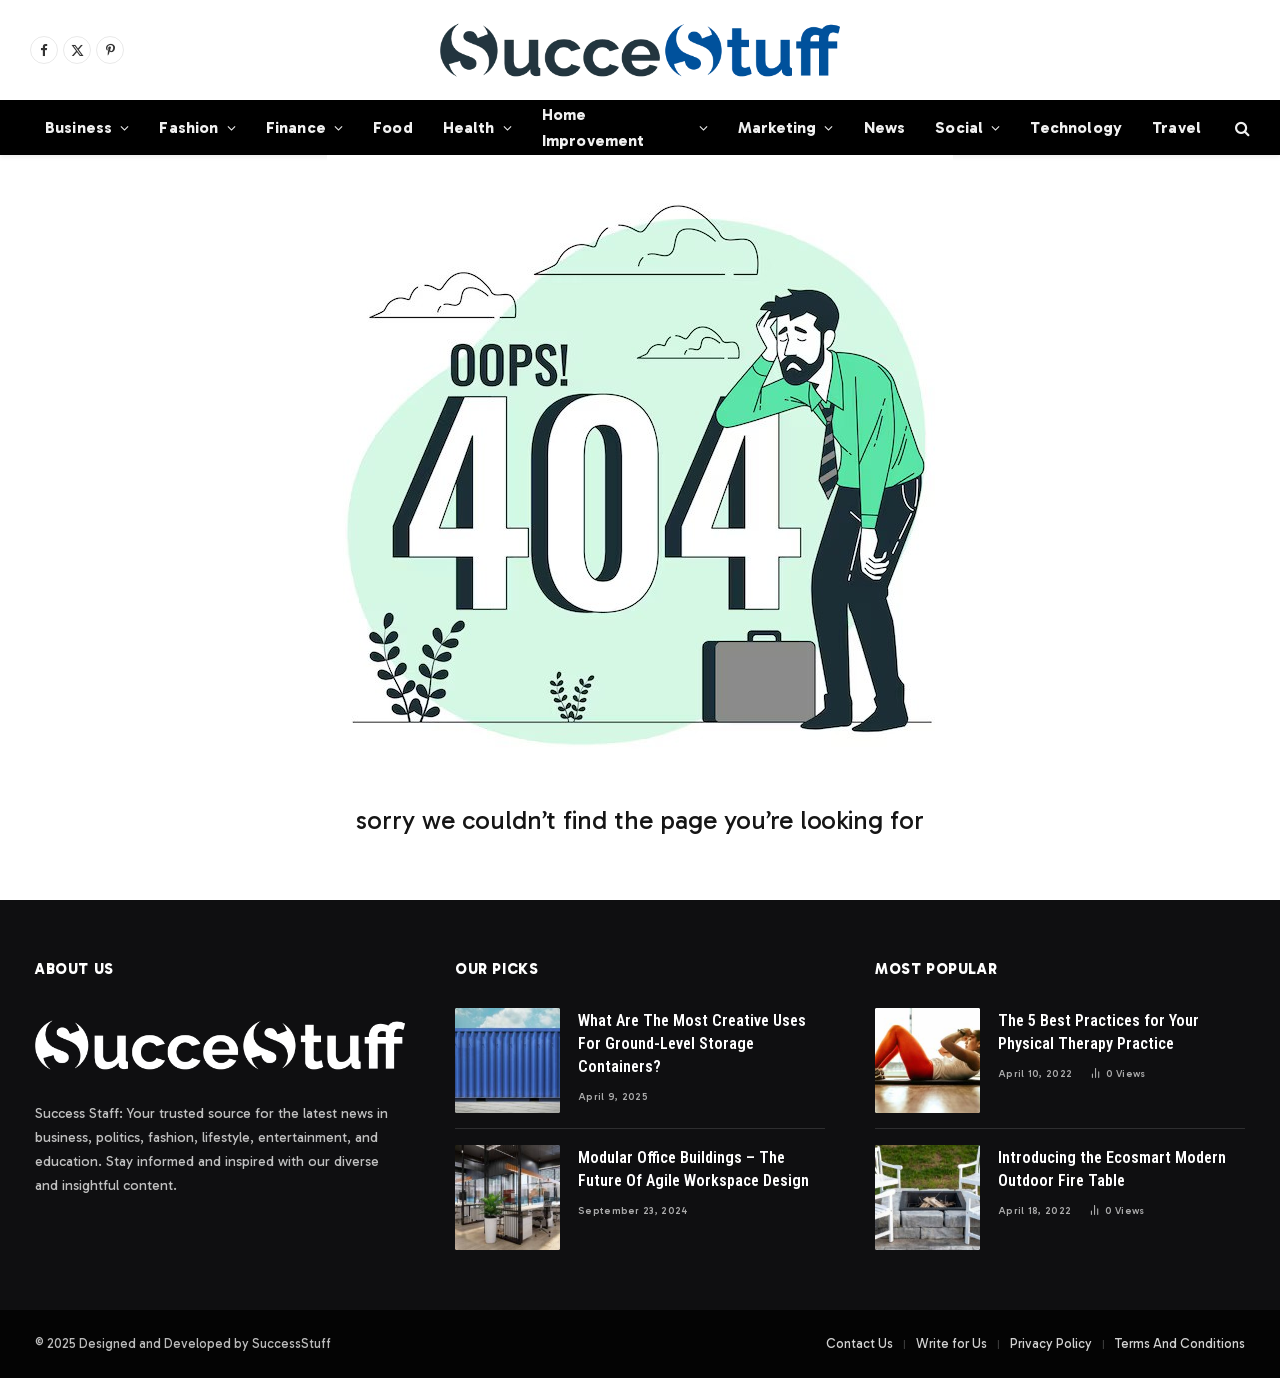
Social (959, 127)
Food (393, 127)
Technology (1076, 127)
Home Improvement (593, 127)
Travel (1176, 127)
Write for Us (951, 1343)
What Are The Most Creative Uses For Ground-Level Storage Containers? (692, 1043)
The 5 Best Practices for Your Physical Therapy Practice (1098, 1032)
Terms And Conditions (1180, 1343)
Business (78, 127)
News (885, 127)
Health (469, 127)
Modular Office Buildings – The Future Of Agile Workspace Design (693, 1169)
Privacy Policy (1051, 1343)
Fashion (188, 127)
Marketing (777, 127)
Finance (296, 127)
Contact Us (859, 1343)
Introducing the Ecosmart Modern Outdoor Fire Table (1112, 1169)
